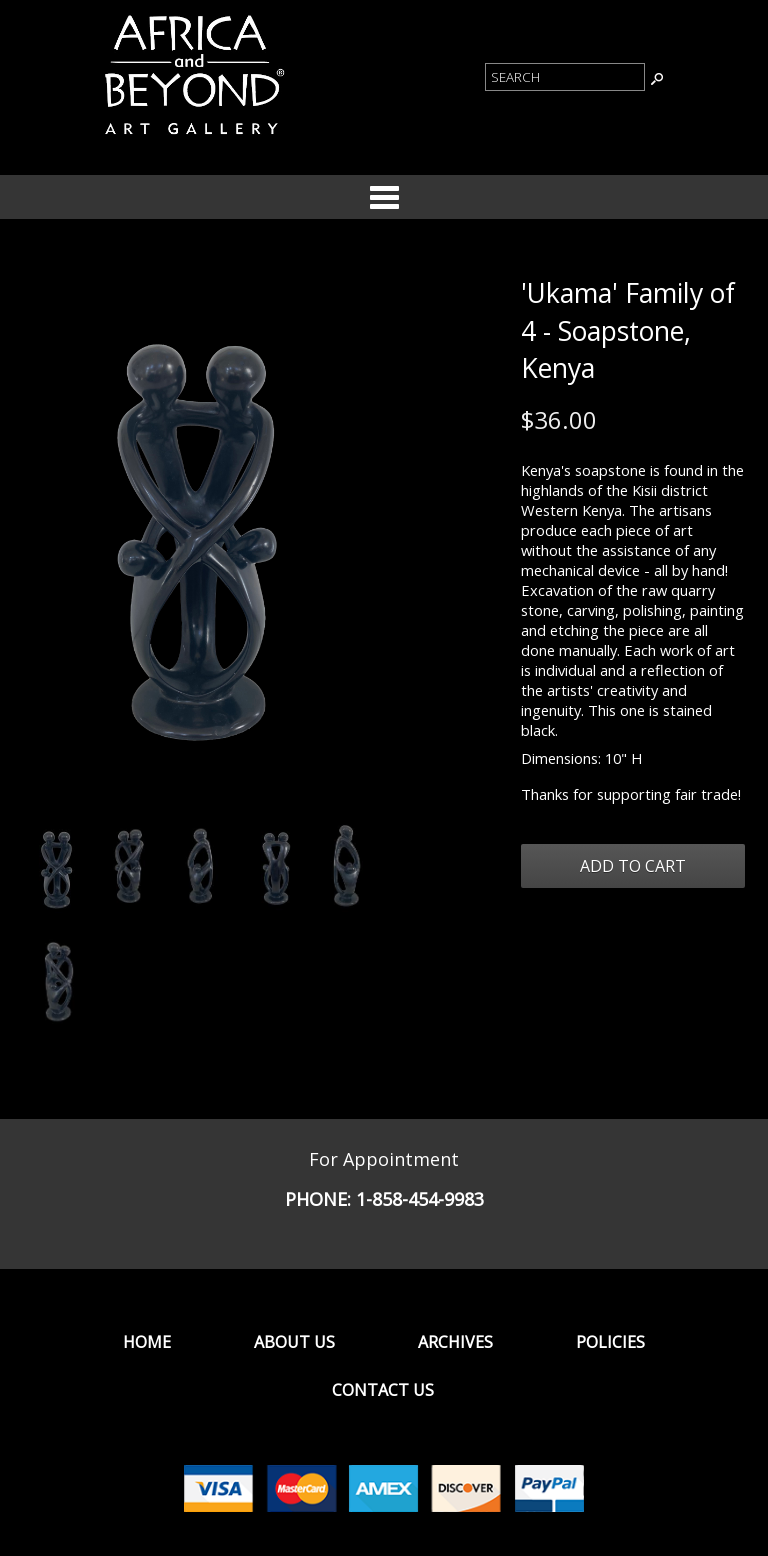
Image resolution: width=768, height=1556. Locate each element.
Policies (610, 1342)
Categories (384, 197)
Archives (455, 1342)
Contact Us (383, 1390)
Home (147, 1342)
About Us (294, 1342)
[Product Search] (565, 77)
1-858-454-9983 (420, 1199)
